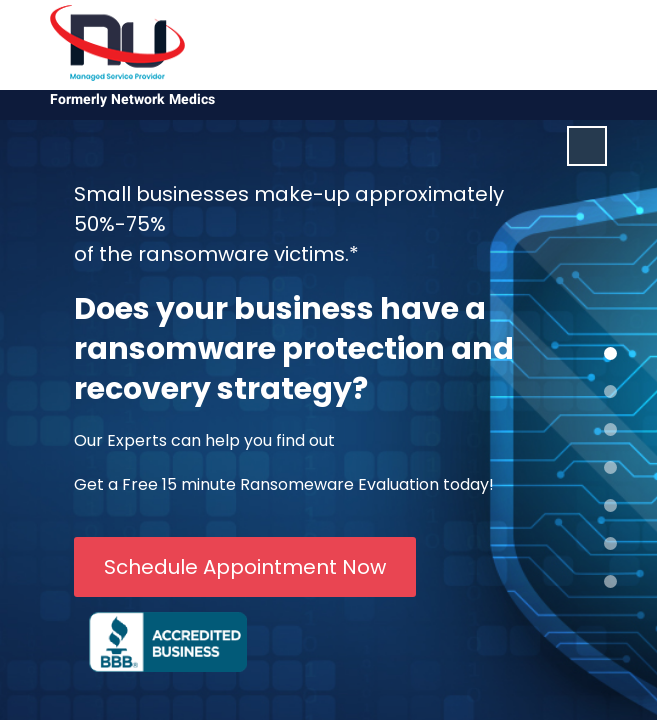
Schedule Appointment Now (245, 567)
